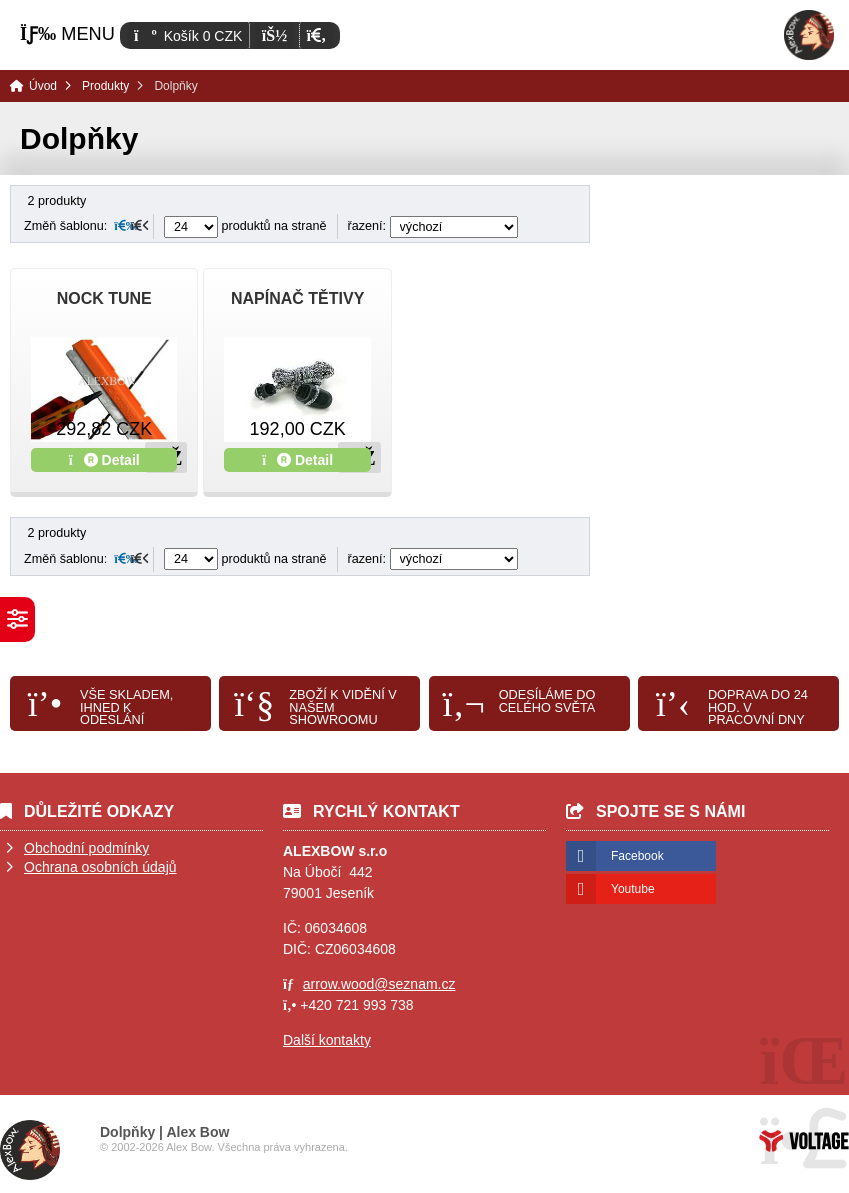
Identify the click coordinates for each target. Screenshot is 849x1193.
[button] (316, 35)
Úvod (809, 35)
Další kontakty (327, 1040)
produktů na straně (245, 226)
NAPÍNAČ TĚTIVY (297, 298)
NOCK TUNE (104, 298)
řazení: (433, 226)
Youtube (633, 889)
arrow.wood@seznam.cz (379, 984)
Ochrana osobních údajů (100, 867)
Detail (104, 460)
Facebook (637, 856)
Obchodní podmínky (86, 848)
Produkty (105, 86)
